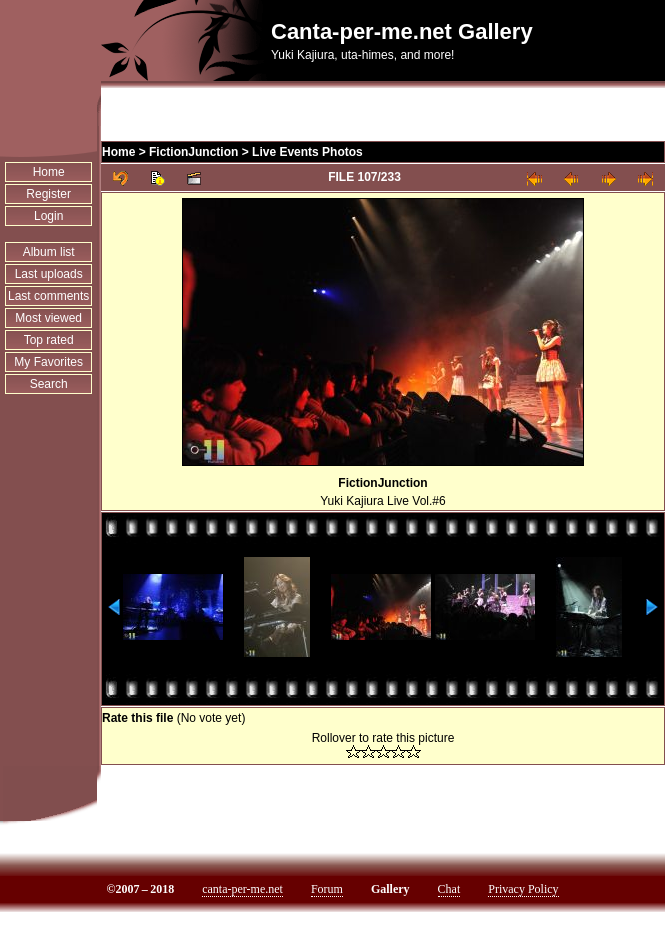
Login (48, 216)
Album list (49, 252)
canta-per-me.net (242, 889)
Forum (327, 889)
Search (49, 384)
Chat (449, 889)
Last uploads (49, 274)
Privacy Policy (523, 889)
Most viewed (48, 318)
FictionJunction (193, 152)
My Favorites (48, 362)
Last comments (48, 296)
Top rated (49, 340)
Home (49, 172)
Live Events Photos (307, 152)
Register (48, 194)
